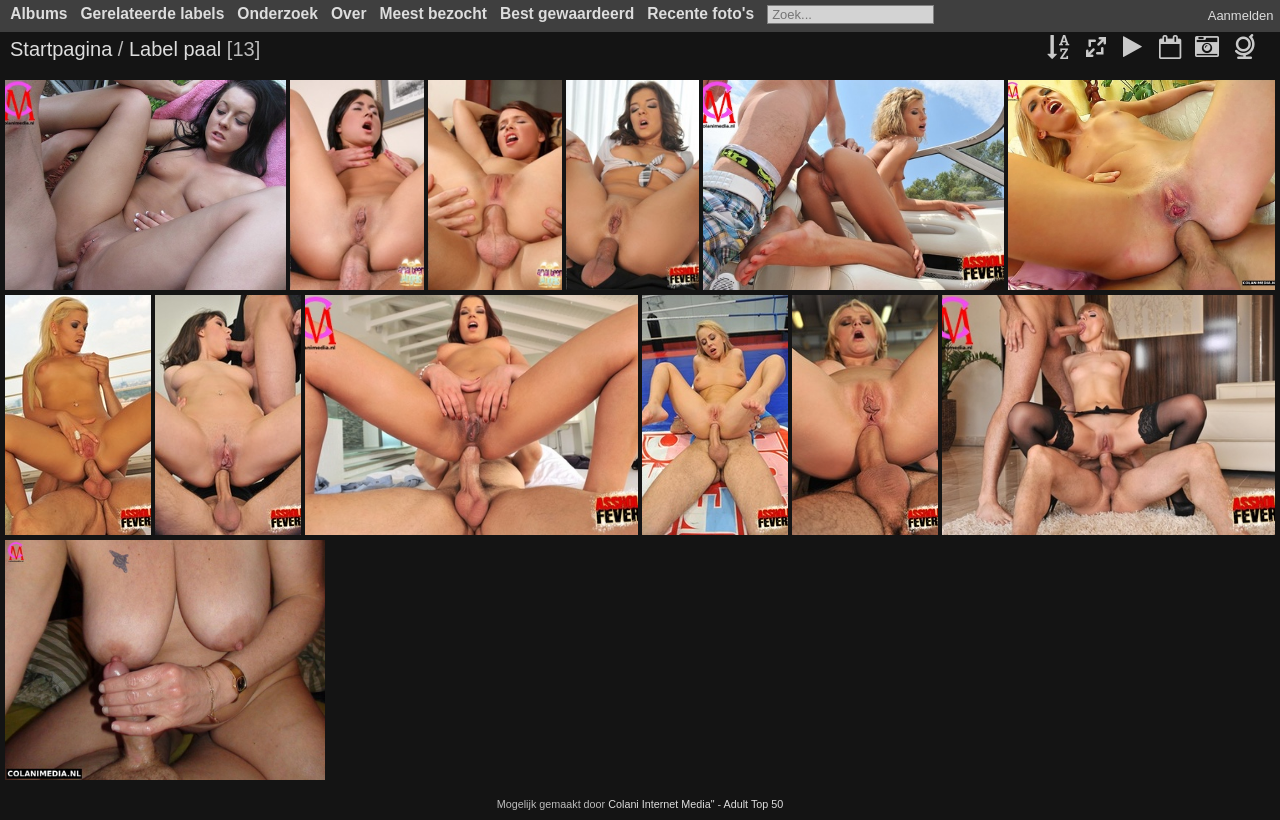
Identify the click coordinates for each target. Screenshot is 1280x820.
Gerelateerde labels (152, 13)
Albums (38, 13)
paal (202, 49)
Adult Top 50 (754, 804)
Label (153, 49)
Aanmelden (1241, 15)
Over (349, 13)
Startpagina (61, 49)
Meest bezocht (433, 13)
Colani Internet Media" (661, 804)
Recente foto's (700, 13)
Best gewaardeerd (567, 13)
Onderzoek (277, 13)
